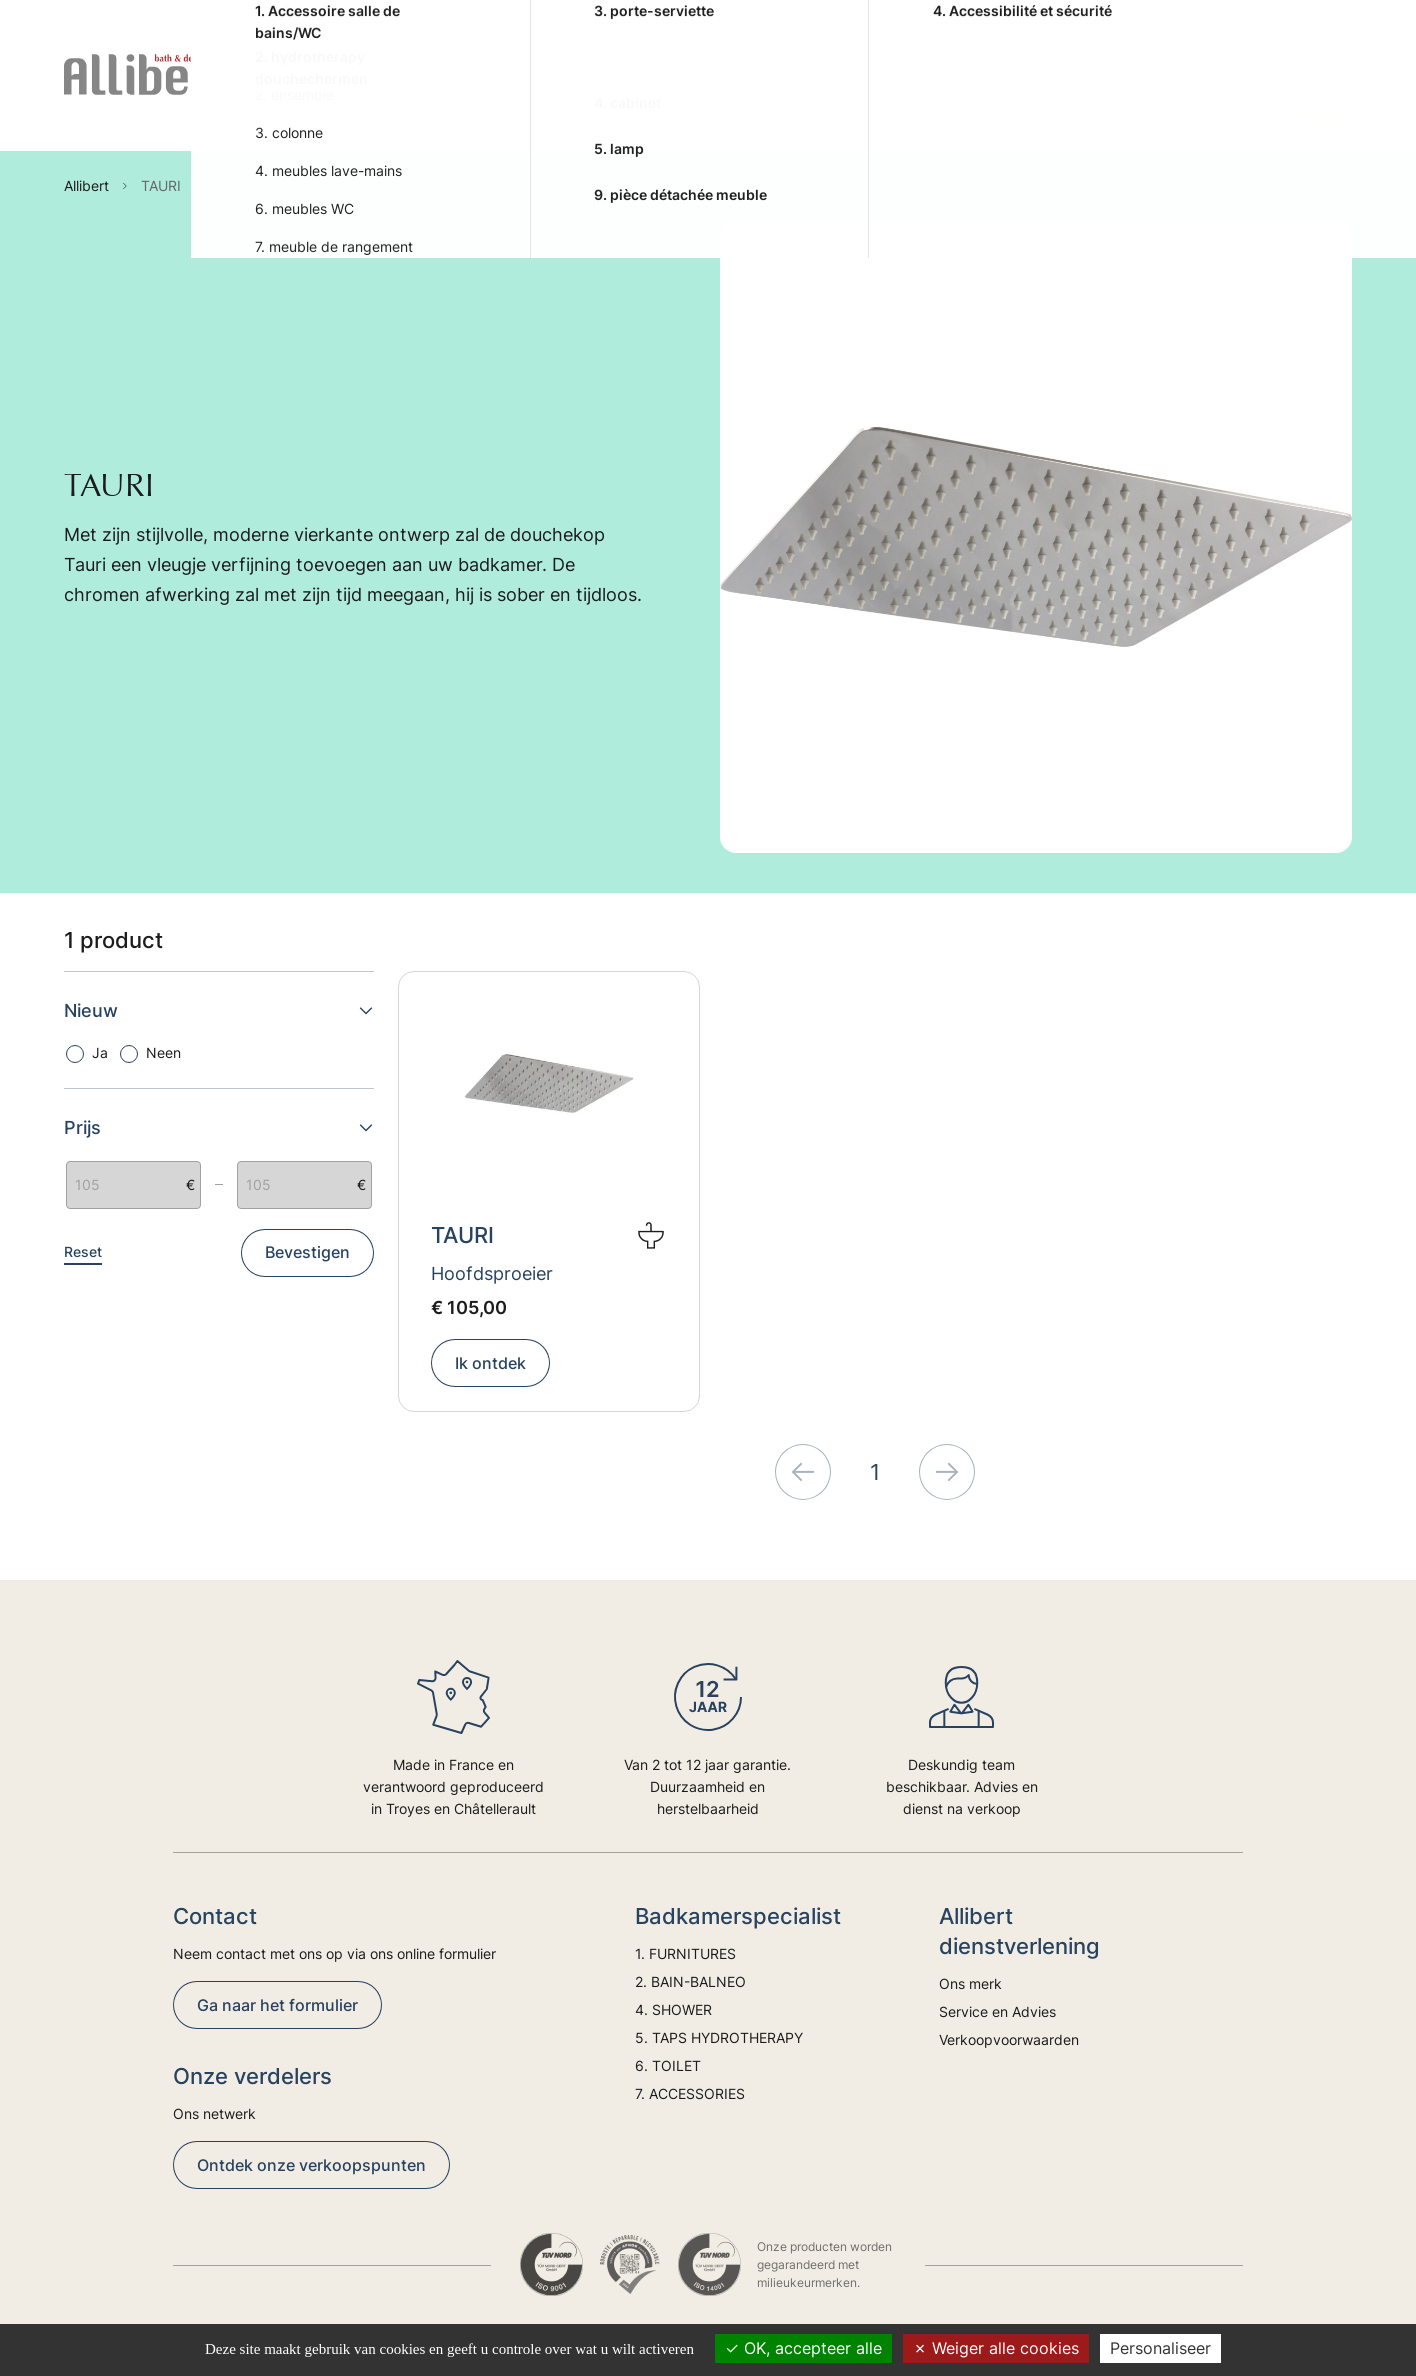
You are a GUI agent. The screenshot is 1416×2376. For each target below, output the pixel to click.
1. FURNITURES (338, 98)
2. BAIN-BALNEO (452, 98)
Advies (1155, 98)
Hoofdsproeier (492, 1273)
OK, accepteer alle (803, 2348)
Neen (163, 1052)
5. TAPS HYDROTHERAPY (729, 98)
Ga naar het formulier (277, 2005)
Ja (100, 1052)
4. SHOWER (594, 98)
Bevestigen (307, 1252)
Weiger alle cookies (996, 2348)
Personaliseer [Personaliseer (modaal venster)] (1160, 2348)
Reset (83, 1251)
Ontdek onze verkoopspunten (311, 2165)
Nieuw (219, 1010)
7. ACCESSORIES (1011, 98)
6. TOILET (891, 98)
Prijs (219, 1127)
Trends (1238, 98)
